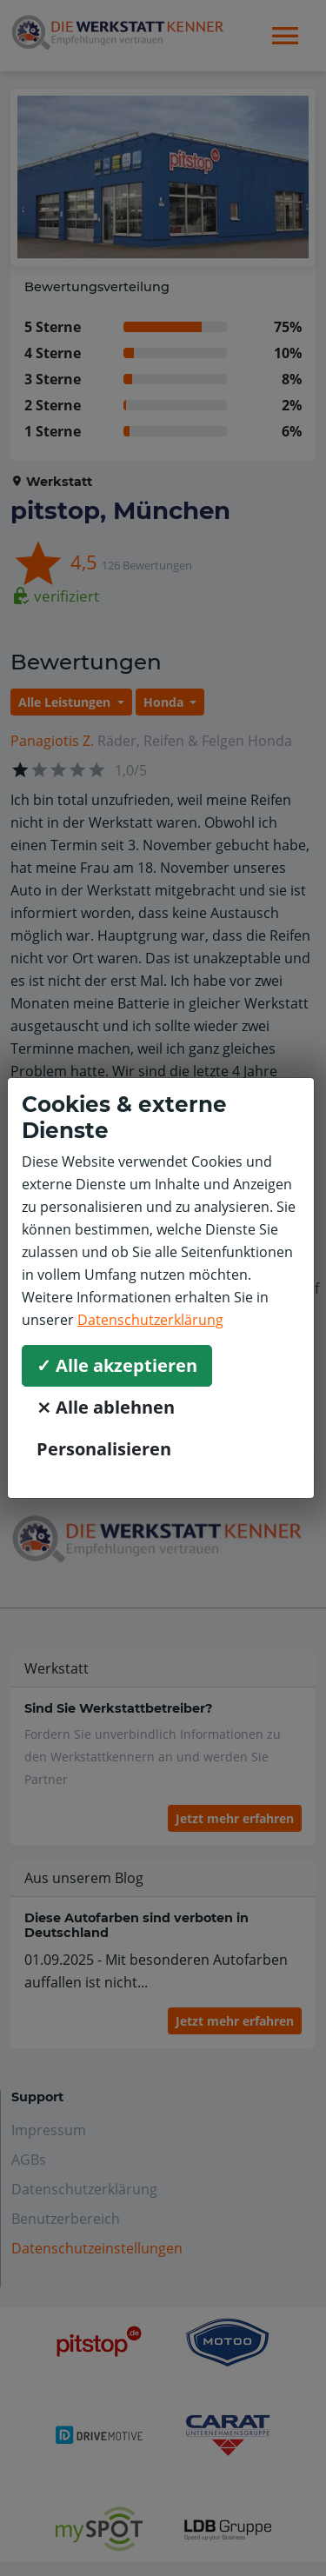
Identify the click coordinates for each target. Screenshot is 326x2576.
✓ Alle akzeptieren (117, 1365)
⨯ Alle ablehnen (106, 1407)
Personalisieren (104, 1449)
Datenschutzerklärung (150, 1319)
